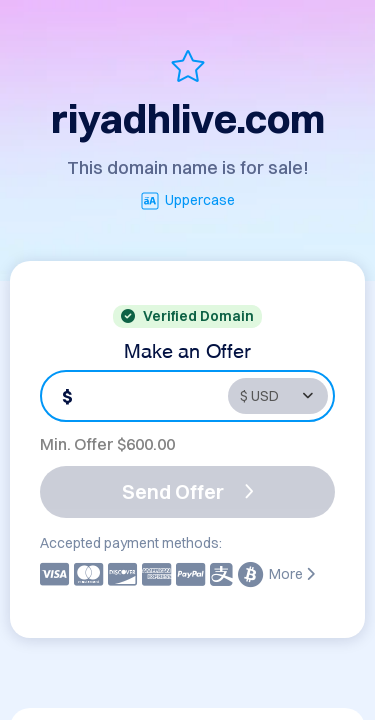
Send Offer (188, 491)
